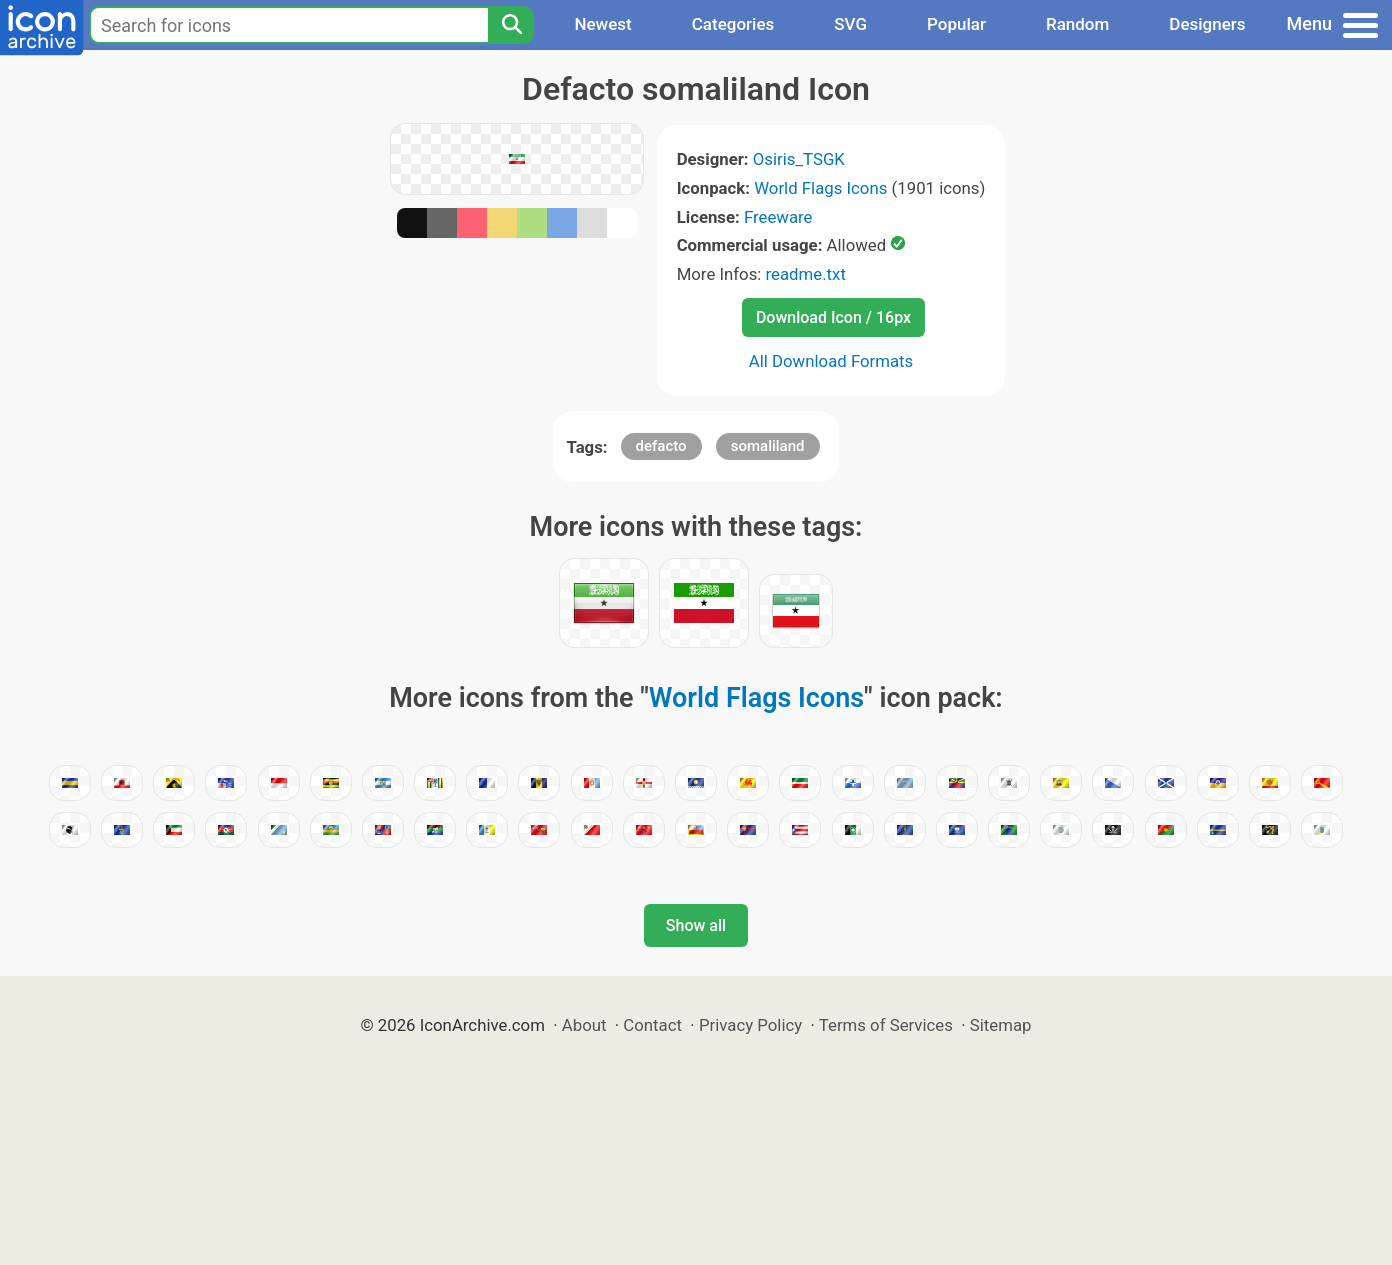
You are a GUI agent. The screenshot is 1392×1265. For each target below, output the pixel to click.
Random (1077, 24)
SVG (850, 24)
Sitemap (1001, 1025)
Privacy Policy (750, 1025)
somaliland (768, 446)
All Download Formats (831, 361)
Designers (1207, 24)
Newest (602, 24)
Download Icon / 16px (833, 317)
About (584, 1025)
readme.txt (806, 274)
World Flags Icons (820, 188)
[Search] (511, 25)
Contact (652, 1025)
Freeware (778, 217)
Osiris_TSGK (799, 159)
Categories (733, 24)
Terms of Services (886, 1025)
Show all (696, 925)
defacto (661, 446)
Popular (956, 24)
